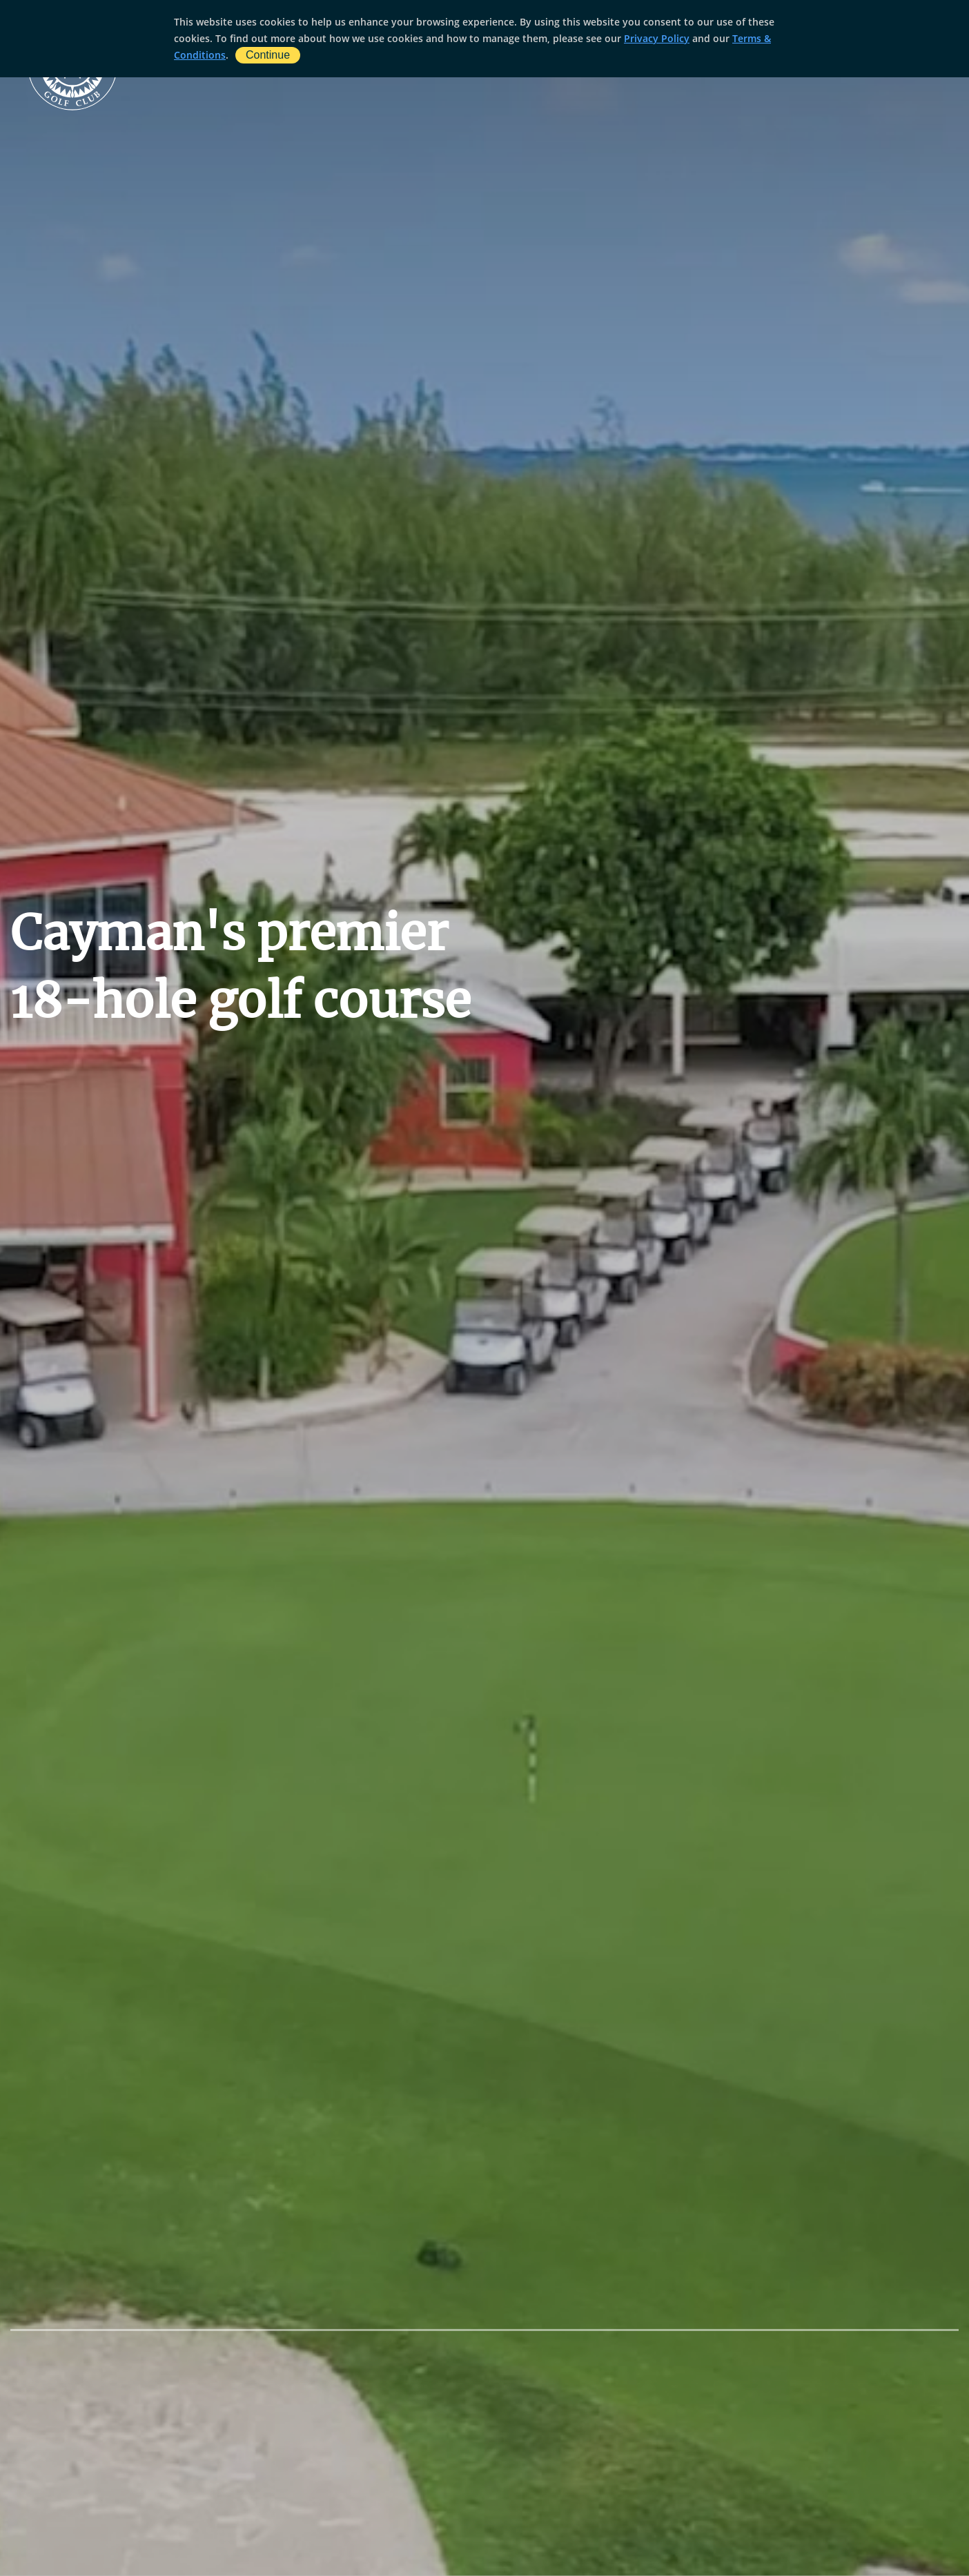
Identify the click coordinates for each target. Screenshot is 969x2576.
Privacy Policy (656, 38)
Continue (268, 55)
